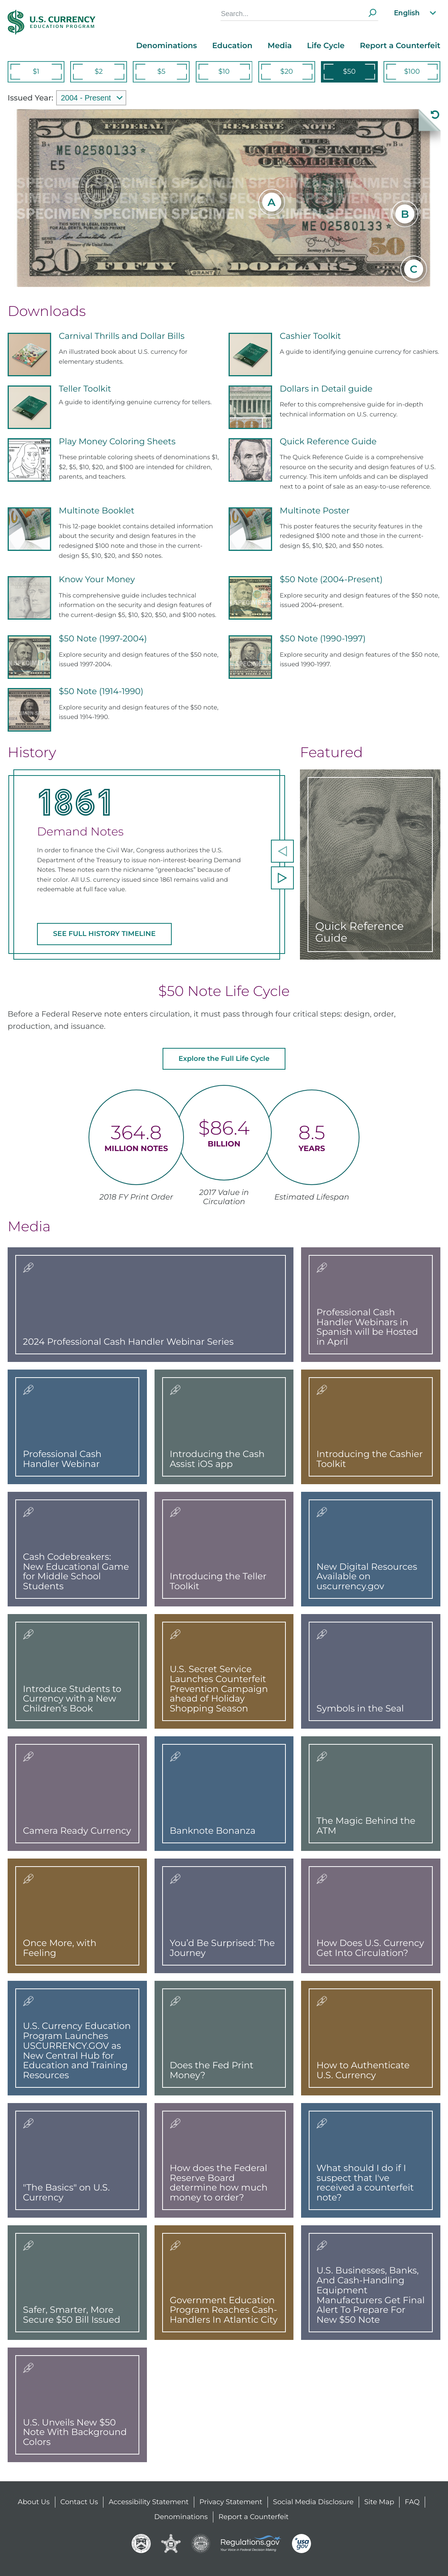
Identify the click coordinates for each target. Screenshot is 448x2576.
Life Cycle (326, 46)
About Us (34, 2502)
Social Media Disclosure (313, 2502)
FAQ (412, 2502)
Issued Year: (30, 98)
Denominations (166, 46)
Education (232, 46)
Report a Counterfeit (400, 46)
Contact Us (79, 2502)
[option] (146, 864)
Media (280, 46)
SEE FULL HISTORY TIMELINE (104, 933)
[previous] (282, 851)
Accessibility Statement (149, 2502)
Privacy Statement (230, 2502)
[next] (282, 877)
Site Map (379, 2502)
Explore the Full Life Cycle (224, 1058)
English (415, 13)
